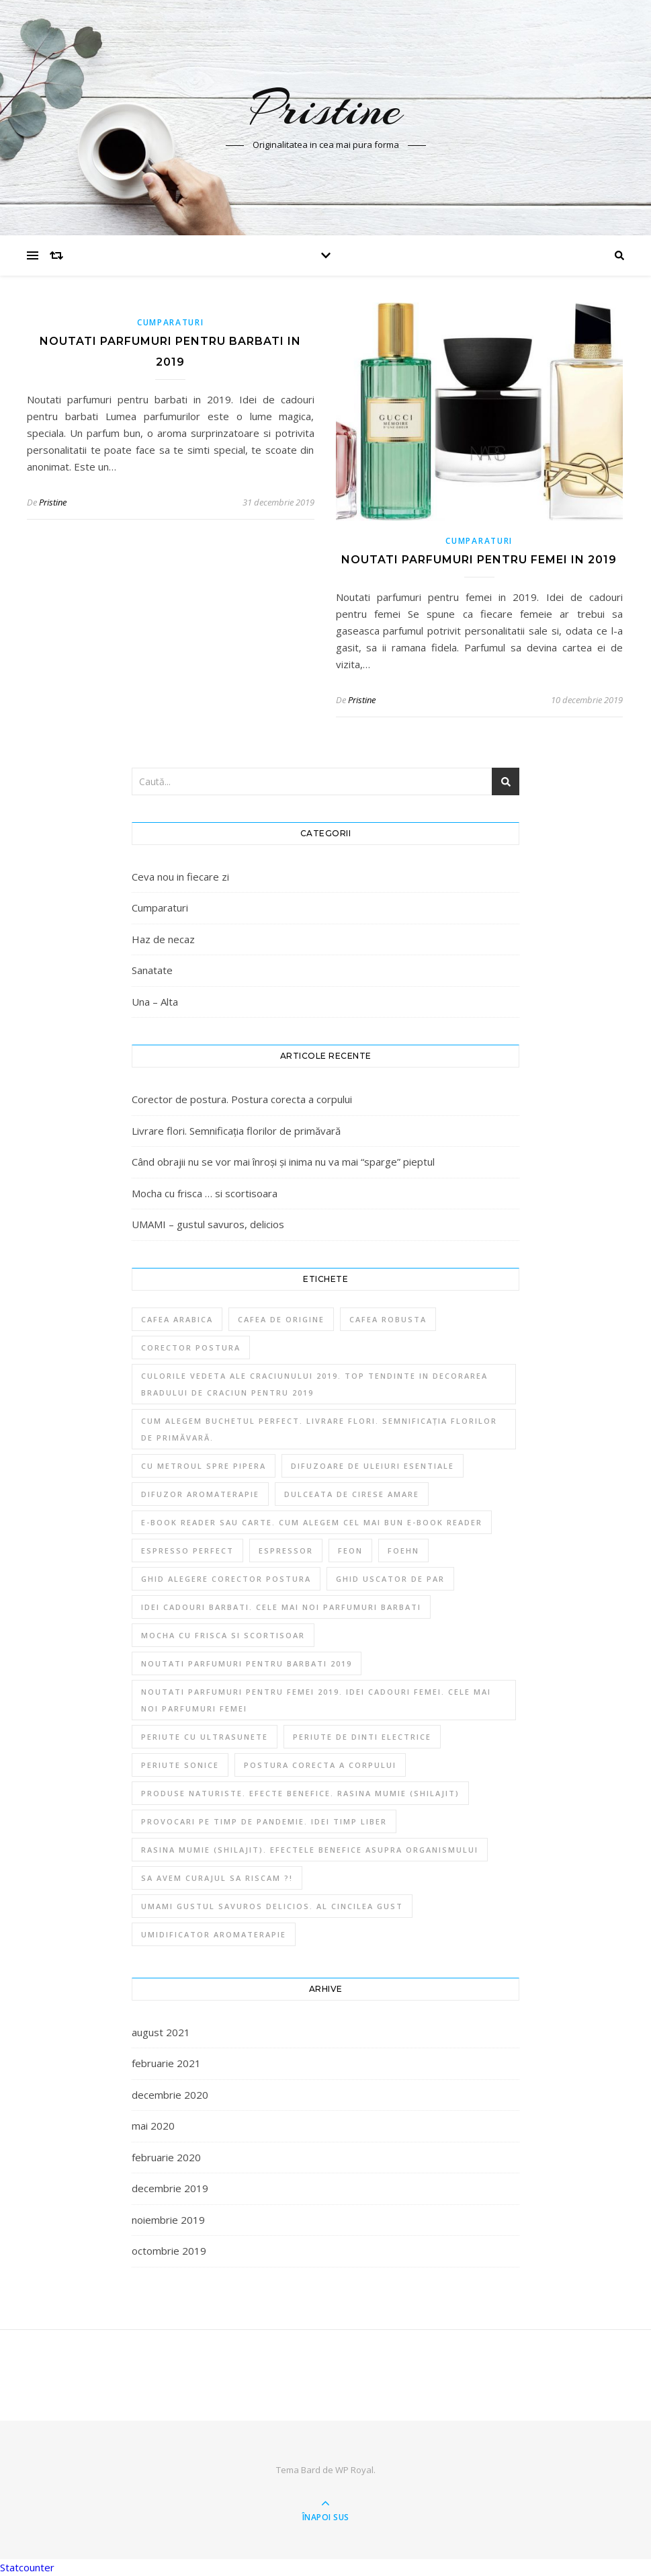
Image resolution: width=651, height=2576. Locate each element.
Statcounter (27, 2567)
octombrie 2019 (169, 2250)
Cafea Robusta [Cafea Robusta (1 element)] (388, 1319)
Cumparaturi (170, 322)
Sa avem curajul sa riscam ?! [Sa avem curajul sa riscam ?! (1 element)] (217, 1878)
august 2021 (161, 2032)
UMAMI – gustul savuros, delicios (208, 1224)
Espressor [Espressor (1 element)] (286, 1550)
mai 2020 (153, 2125)
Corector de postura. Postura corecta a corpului (242, 1099)
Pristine (326, 109)
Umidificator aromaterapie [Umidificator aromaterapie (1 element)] (213, 1934)
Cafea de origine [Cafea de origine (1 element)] (281, 1319)
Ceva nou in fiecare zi (180, 876)
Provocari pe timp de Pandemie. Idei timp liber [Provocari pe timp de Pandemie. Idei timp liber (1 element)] (264, 1821)
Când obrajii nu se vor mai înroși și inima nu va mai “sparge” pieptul (283, 1161)
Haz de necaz (163, 939)
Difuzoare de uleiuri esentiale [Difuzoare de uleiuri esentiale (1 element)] (372, 1466)
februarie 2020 (166, 2157)
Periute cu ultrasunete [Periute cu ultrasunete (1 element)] (204, 1737)
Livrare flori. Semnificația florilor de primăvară (236, 1130)
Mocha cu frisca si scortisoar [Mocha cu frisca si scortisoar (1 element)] (223, 1635)
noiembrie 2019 (168, 2219)
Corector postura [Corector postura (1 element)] (191, 1347)
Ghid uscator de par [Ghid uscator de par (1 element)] (390, 1579)
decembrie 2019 (170, 2188)
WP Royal (354, 2470)
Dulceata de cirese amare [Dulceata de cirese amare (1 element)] (351, 1494)
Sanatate (152, 970)
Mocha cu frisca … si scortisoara (204, 1193)
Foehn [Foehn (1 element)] (403, 1550)
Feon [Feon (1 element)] (350, 1550)
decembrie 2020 (170, 2094)
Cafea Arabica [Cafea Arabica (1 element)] (177, 1319)
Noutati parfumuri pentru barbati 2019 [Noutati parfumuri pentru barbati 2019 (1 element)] (246, 1663)
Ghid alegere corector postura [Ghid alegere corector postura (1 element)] (226, 1579)
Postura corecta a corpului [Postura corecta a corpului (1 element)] (320, 1765)
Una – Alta (155, 1001)
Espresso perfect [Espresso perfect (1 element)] (187, 1550)
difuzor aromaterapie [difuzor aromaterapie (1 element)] (200, 1494)
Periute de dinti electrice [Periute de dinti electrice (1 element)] (362, 1737)
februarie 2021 (166, 2063)
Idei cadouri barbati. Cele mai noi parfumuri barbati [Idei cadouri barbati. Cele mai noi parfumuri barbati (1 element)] (281, 1607)
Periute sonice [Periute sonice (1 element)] (180, 1765)
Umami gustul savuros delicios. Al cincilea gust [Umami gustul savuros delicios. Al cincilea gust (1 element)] (272, 1906)
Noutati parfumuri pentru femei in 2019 (479, 559)
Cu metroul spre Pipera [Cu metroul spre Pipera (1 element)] (203, 1466)
